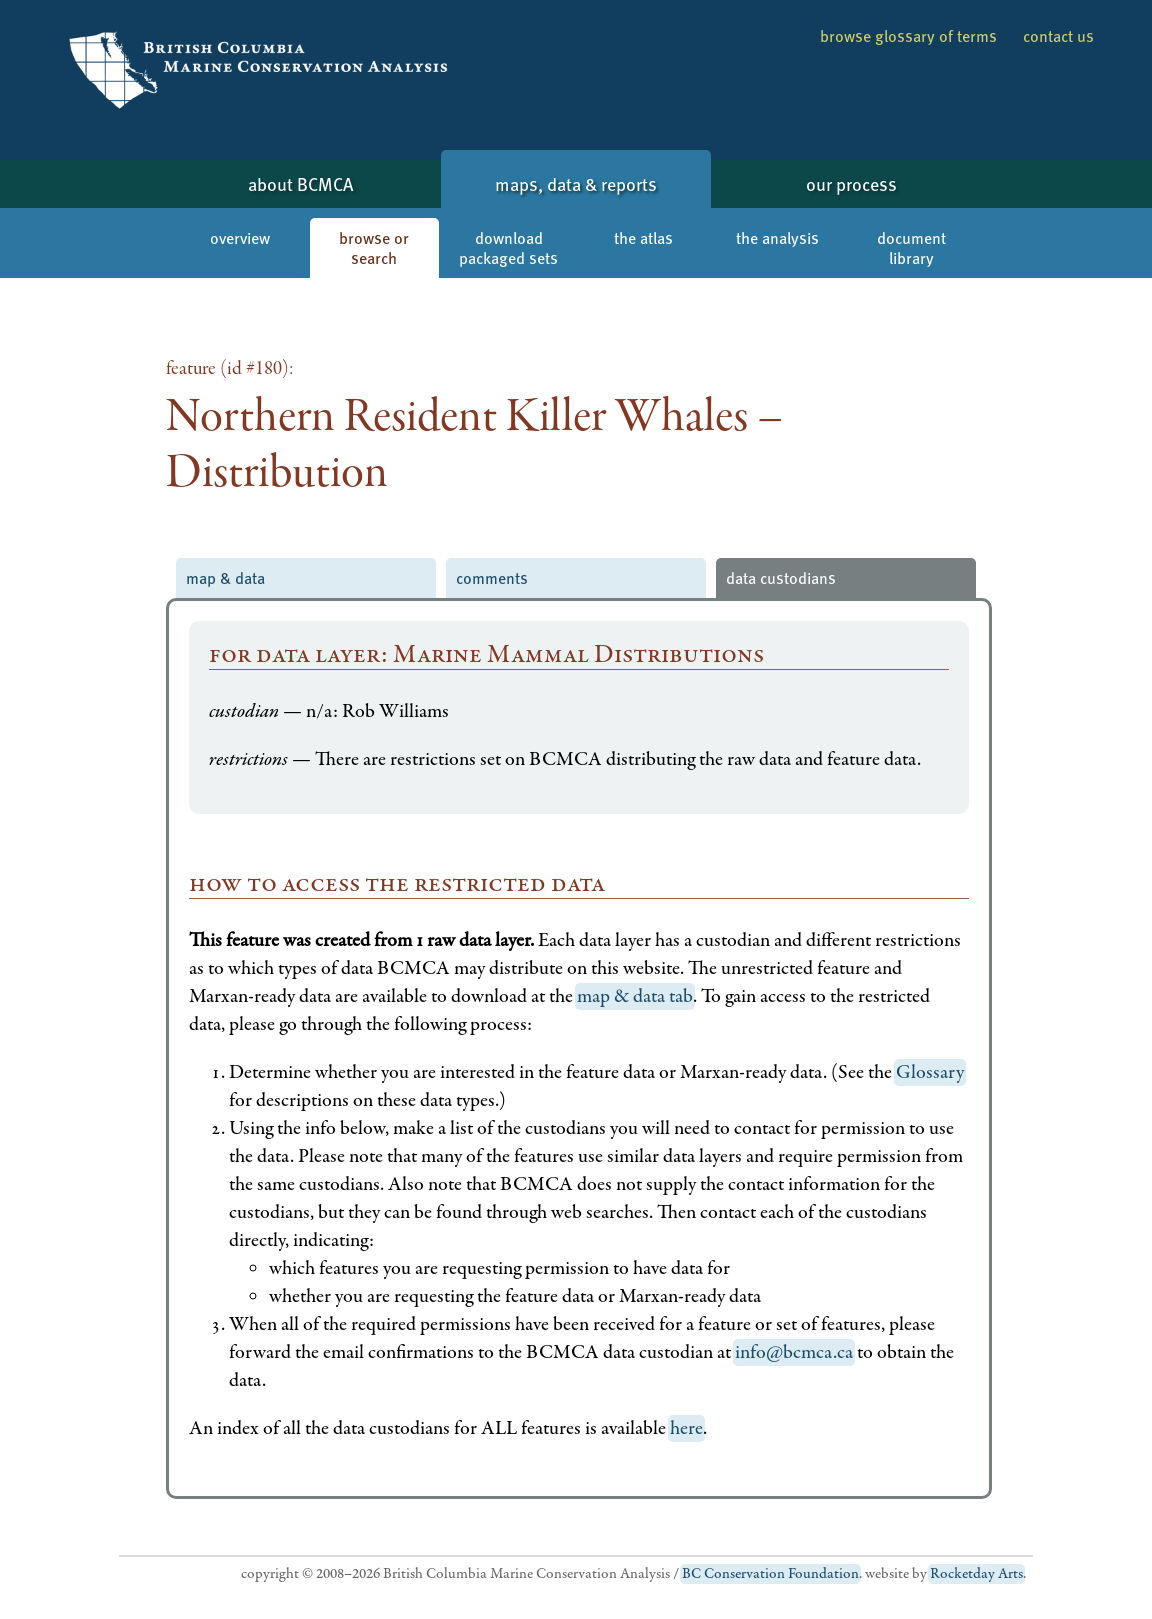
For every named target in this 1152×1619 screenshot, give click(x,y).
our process (851, 183)
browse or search (374, 247)
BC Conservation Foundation (770, 1574)
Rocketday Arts (976, 1574)
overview (240, 237)
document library (911, 247)
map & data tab (635, 996)
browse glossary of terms (908, 35)
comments (492, 577)
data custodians (781, 577)
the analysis (777, 237)
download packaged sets (508, 247)
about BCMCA (300, 183)
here (686, 1428)
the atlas (643, 237)
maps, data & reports (576, 183)
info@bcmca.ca (794, 1352)
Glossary (930, 1072)
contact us (1058, 35)
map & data (225, 577)
